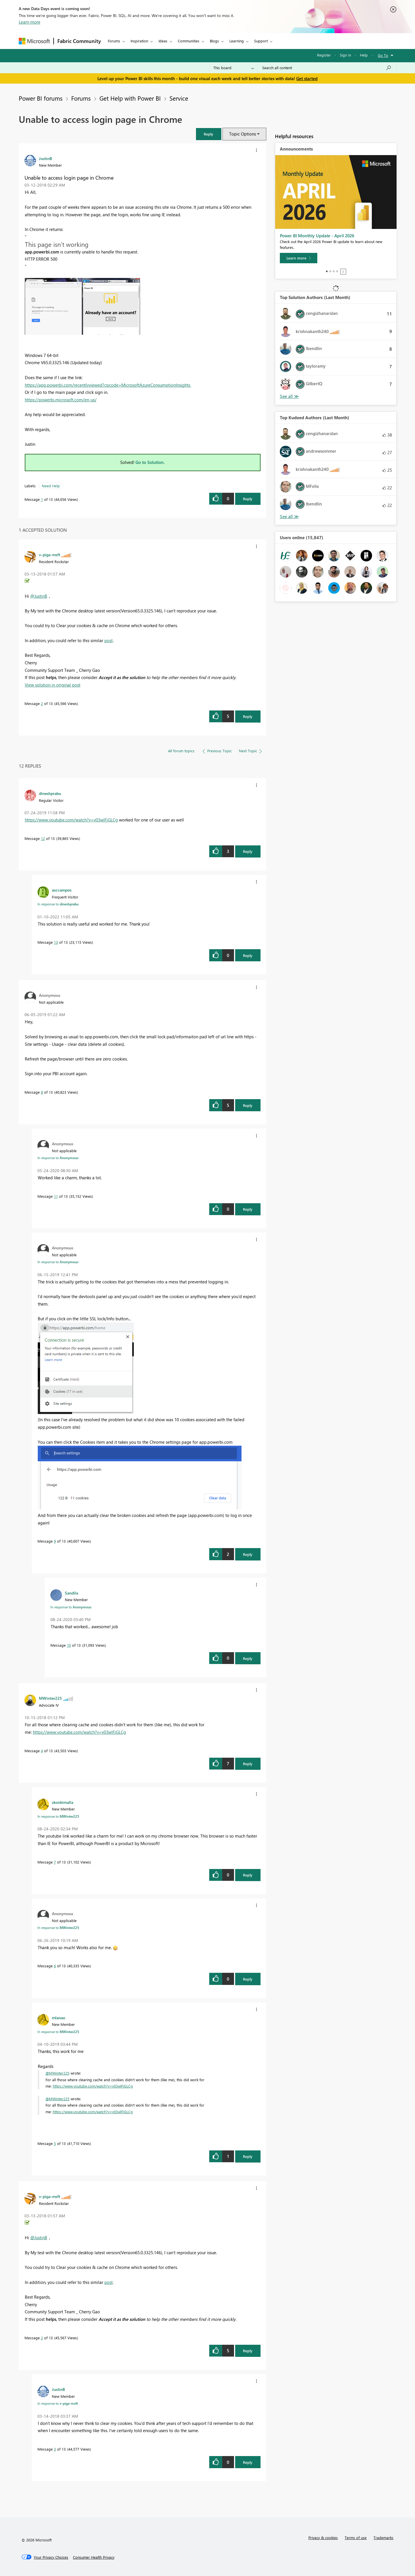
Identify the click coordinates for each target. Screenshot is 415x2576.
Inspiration (139, 40)
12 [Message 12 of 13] (43, 838)
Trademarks (383, 2537)
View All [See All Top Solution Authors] (289, 396)
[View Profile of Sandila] (71, 1593)
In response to (58, 904)
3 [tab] (334, 271)
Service (178, 98)
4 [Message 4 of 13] (42, 1750)
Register (324, 54)
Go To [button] (383, 55)
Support (261, 40)
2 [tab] (330, 271)
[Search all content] (327, 67)
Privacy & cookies (323, 2537)
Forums (114, 40)
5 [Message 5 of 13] (55, 2143)
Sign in (345, 54)
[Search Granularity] (233, 67)
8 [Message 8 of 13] (42, 1092)
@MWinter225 (57, 2073)
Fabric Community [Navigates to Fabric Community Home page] (79, 40)
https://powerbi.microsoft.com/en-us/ (61, 400)
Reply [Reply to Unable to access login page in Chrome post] (247, 498)
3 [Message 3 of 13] (55, 2449)
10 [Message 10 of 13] (69, 1645)
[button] (208, 134)
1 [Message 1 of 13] (42, 499)
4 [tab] (337, 271)
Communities (188, 40)
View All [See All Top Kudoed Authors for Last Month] (289, 516)
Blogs (214, 40)
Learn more (29, 22)
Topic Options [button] (242, 134)
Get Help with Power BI (130, 98)
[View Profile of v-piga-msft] (49, 554)
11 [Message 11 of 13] (56, 1196)
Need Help (51, 486)
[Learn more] (298, 258)
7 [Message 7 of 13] (55, 1861)
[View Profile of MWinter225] (50, 1698)
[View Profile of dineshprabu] (50, 793)
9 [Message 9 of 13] (55, 1541)
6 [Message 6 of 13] (55, 1965)
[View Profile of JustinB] (45, 158)
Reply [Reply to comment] (247, 716)
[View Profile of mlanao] (58, 2017)
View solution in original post (52, 685)
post (108, 640)
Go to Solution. (150, 462)
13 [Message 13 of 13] (56, 942)
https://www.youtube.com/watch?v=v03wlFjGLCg (71, 820)
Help (364, 54)
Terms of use (356, 2537)
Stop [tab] (343, 271)
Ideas (163, 40)
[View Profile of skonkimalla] (62, 1802)
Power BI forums (41, 98)
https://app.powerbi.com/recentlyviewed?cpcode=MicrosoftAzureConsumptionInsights (108, 385)
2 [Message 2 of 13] (42, 703)
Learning (236, 40)
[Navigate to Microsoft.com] (34, 41)
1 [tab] (327, 271)
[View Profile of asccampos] (61, 890)
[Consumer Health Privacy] (93, 2557)
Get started (307, 78)
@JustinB (38, 596)
